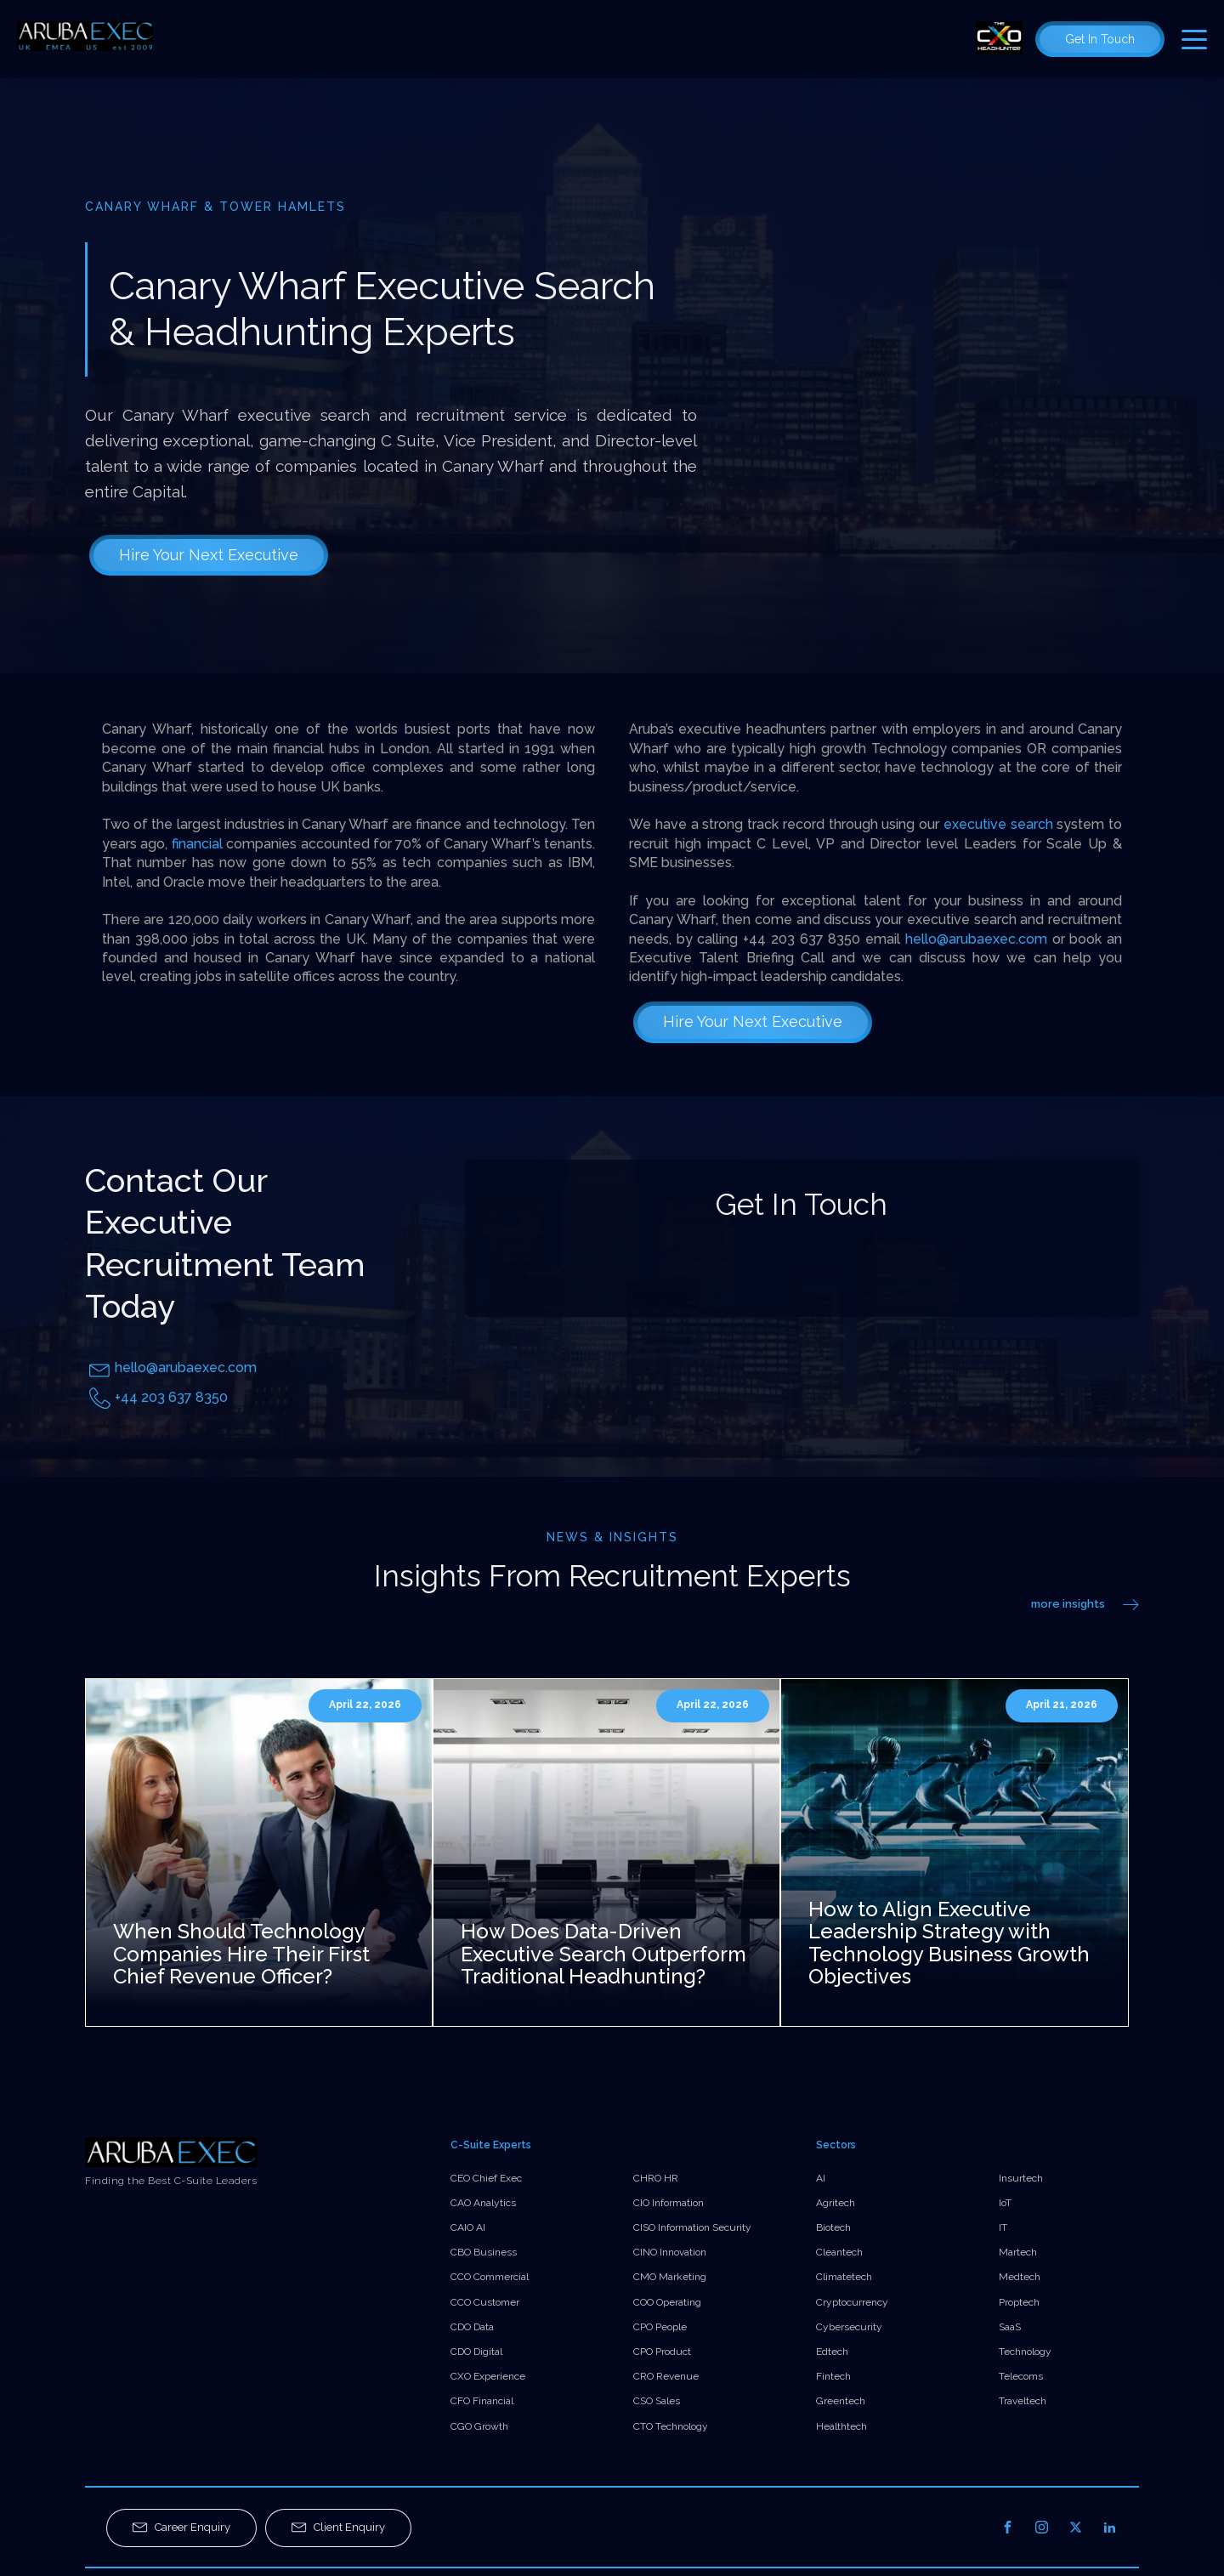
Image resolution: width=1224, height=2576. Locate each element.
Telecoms (1021, 2376)
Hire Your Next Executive (208, 555)
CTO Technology (670, 2426)
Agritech (835, 2203)
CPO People (660, 2327)
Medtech (1019, 2277)
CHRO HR (655, 2178)
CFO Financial (481, 2401)
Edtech (832, 2352)
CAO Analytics (483, 2203)
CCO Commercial (489, 2277)
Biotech (833, 2227)
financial (197, 844)
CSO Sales (656, 2401)
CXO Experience (487, 2376)
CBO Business (483, 2252)
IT (1003, 2227)
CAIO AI (467, 2227)
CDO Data (472, 2327)
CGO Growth (479, 2426)
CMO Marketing (669, 2277)
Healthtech (841, 2426)
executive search (1000, 824)
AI (820, 2178)
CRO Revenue (666, 2376)
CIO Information (668, 2203)
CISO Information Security (692, 2227)
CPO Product (662, 2352)
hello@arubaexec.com (976, 939)
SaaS (1010, 2327)
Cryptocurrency (852, 2302)
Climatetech (844, 2277)
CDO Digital (476, 2352)
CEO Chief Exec (486, 2178)
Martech (1018, 2252)
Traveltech (1022, 2401)
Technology (1025, 2352)
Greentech (840, 2401)
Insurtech (1021, 2178)
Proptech (1019, 2302)
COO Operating (667, 2302)
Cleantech (839, 2252)
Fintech (833, 2376)
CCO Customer (484, 2302)
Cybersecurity (849, 2327)
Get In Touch (1100, 39)
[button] (181, 2528)
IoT (1005, 2203)
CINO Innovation (669, 2252)
